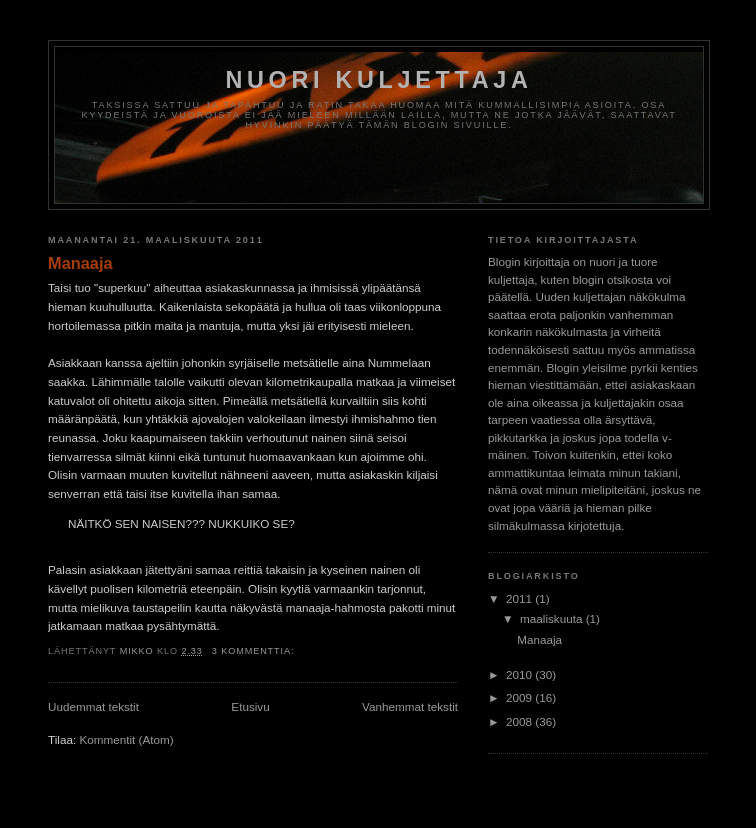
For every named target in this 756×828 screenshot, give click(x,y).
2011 (520, 598)
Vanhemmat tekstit (410, 706)
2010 (520, 674)
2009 (520, 697)
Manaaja (80, 263)
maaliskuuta (553, 618)
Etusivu (250, 706)
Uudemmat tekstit (93, 706)
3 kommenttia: (255, 651)
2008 (520, 721)
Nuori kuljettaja (378, 80)
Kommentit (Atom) (126, 739)
